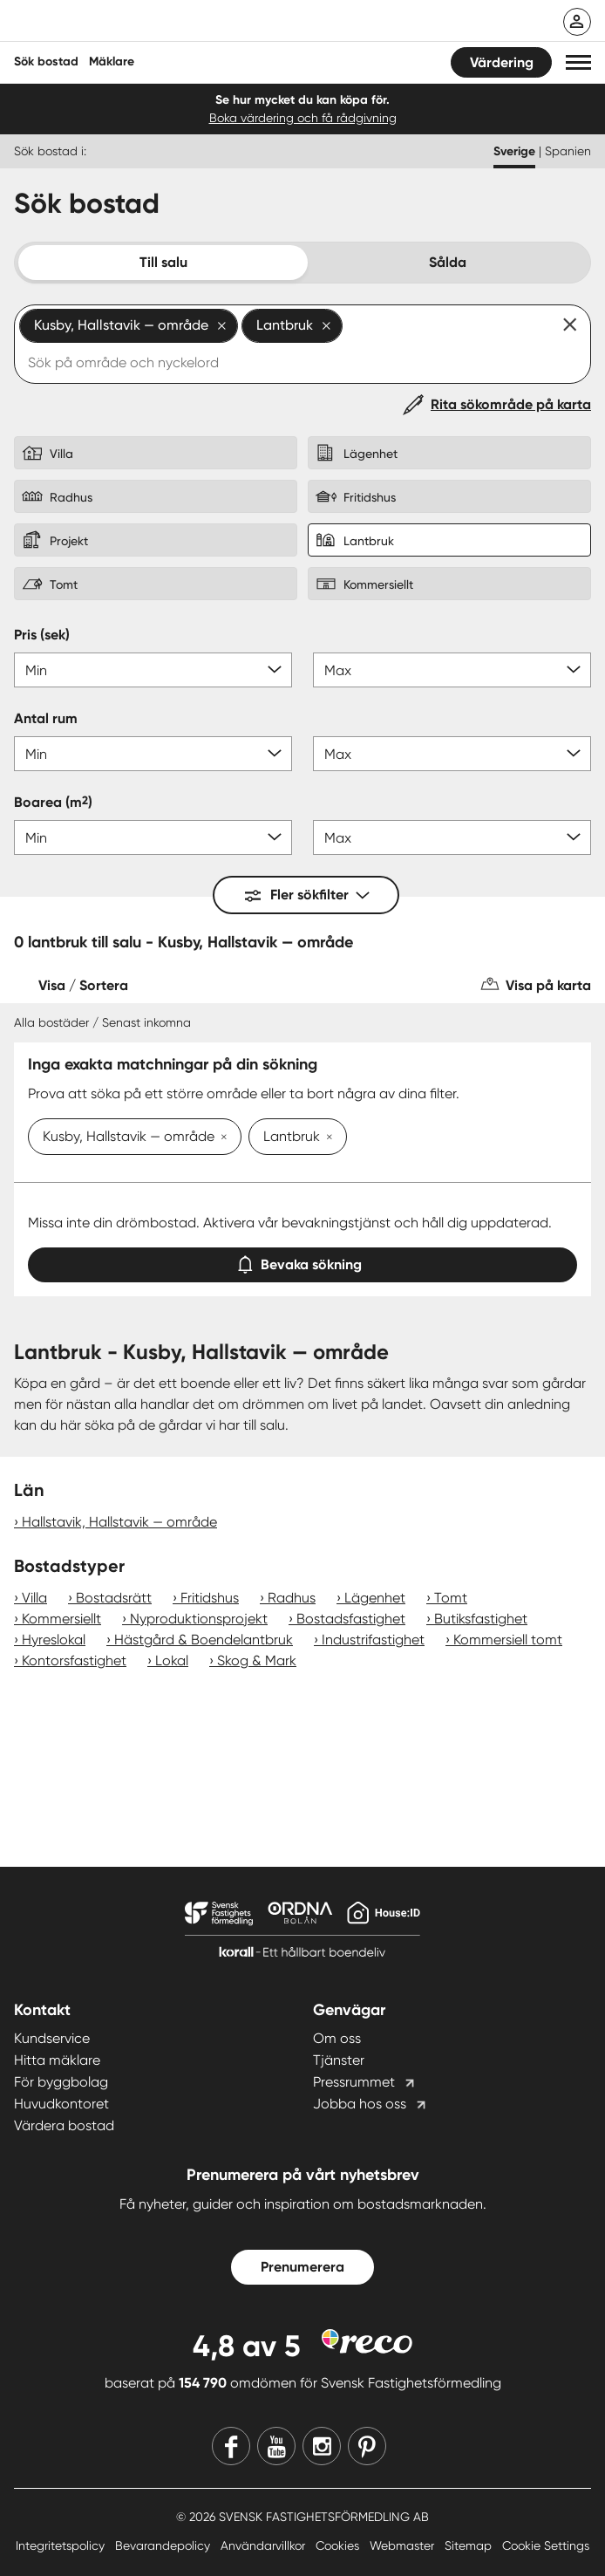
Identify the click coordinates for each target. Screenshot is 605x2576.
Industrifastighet (373, 1639)
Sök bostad (46, 61)
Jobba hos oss (359, 2103)
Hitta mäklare (57, 2060)
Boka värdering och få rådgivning (303, 118)
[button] (578, 62)
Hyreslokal (53, 1639)
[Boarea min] (153, 837)
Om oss (337, 2038)
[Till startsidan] (128, 23)
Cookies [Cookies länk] (339, 2545)
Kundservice (52, 2038)
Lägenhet (374, 1597)
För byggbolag (61, 2082)
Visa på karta (548, 985)
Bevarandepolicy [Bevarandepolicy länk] (164, 2545)
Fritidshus (209, 1597)
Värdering (502, 62)
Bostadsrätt (114, 1597)
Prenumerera (302, 2266)
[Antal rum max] (452, 753)
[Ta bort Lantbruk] (326, 1138)
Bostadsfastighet (350, 1618)
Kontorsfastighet (74, 1660)
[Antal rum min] (153, 753)
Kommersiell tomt (507, 1639)
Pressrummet (354, 2082)
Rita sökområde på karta (511, 404)
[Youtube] (276, 2446)
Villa (34, 1597)
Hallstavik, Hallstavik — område (119, 1521)
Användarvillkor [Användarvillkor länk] (265, 2545)
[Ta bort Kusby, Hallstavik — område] (220, 1138)
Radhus (292, 1597)
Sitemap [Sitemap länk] (470, 2545)
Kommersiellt (61, 1618)
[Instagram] (321, 2446)
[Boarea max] (452, 837)
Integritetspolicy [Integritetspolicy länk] (62, 2545)
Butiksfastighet (480, 1618)
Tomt (450, 1597)
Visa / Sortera (83, 985)
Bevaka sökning (302, 1261)
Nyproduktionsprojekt (199, 1618)
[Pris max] (452, 670)
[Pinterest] (367, 2446)
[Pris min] (153, 670)
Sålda (447, 262)
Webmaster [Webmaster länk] (404, 2545)
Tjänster (338, 2060)
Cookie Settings (545, 2545)
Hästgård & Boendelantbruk (203, 1639)
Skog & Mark (256, 1660)
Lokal (171, 1660)
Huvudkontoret (61, 2103)
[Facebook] (231, 2446)
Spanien (568, 151)
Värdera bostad (64, 2125)
